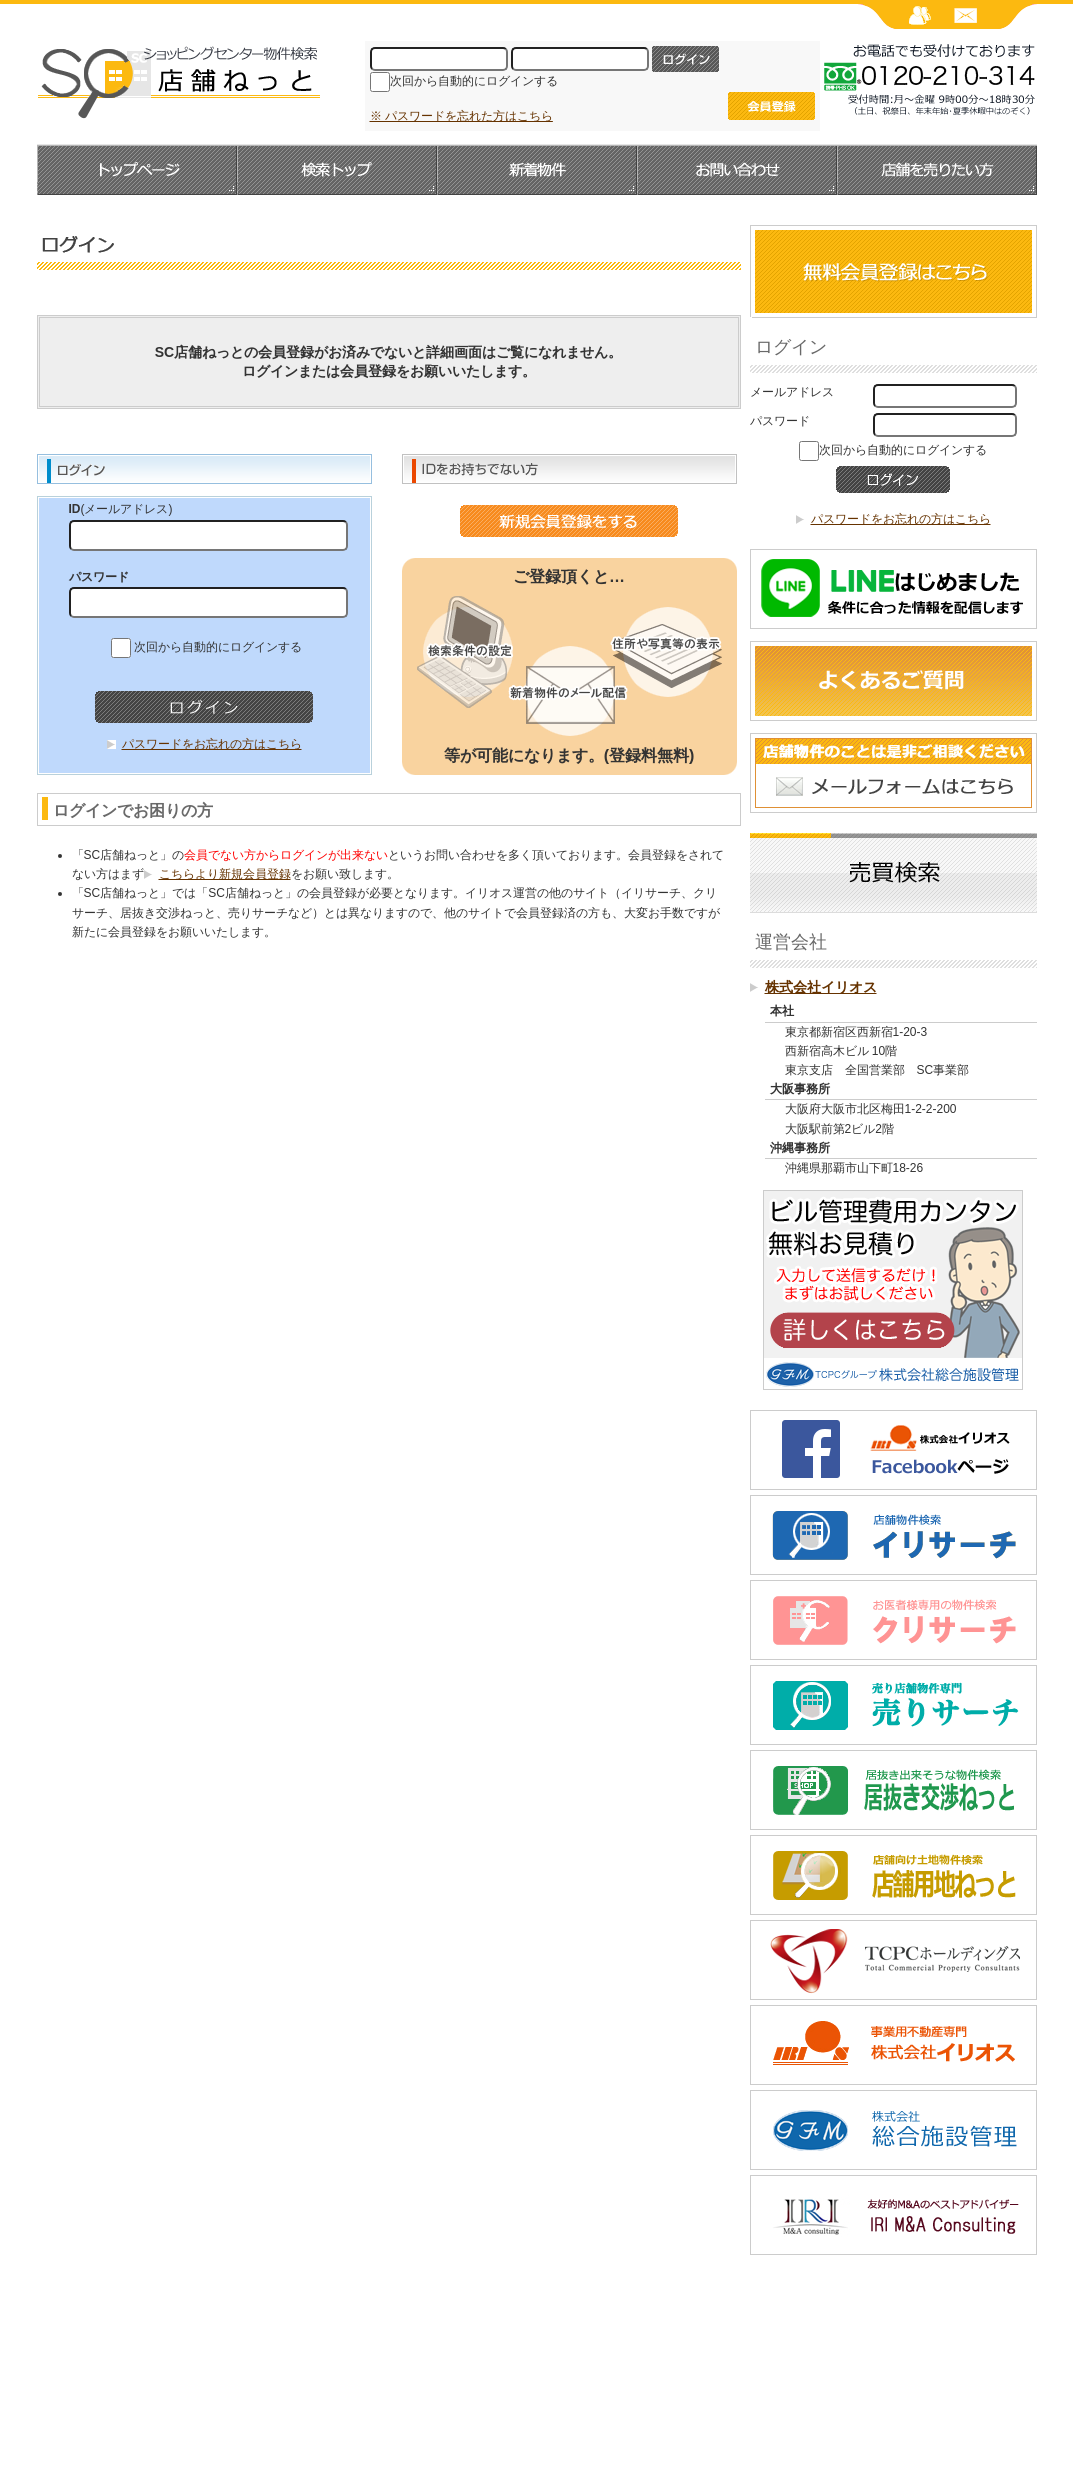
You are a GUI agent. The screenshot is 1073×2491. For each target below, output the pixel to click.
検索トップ (337, 170)
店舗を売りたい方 (937, 170)
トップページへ (137, 170)
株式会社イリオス (821, 987)
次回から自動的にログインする (474, 81)
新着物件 (537, 170)
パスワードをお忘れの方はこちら (212, 744)
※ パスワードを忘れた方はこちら (461, 116)
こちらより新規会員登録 (225, 874)
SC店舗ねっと (178, 81)
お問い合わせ (737, 170)
